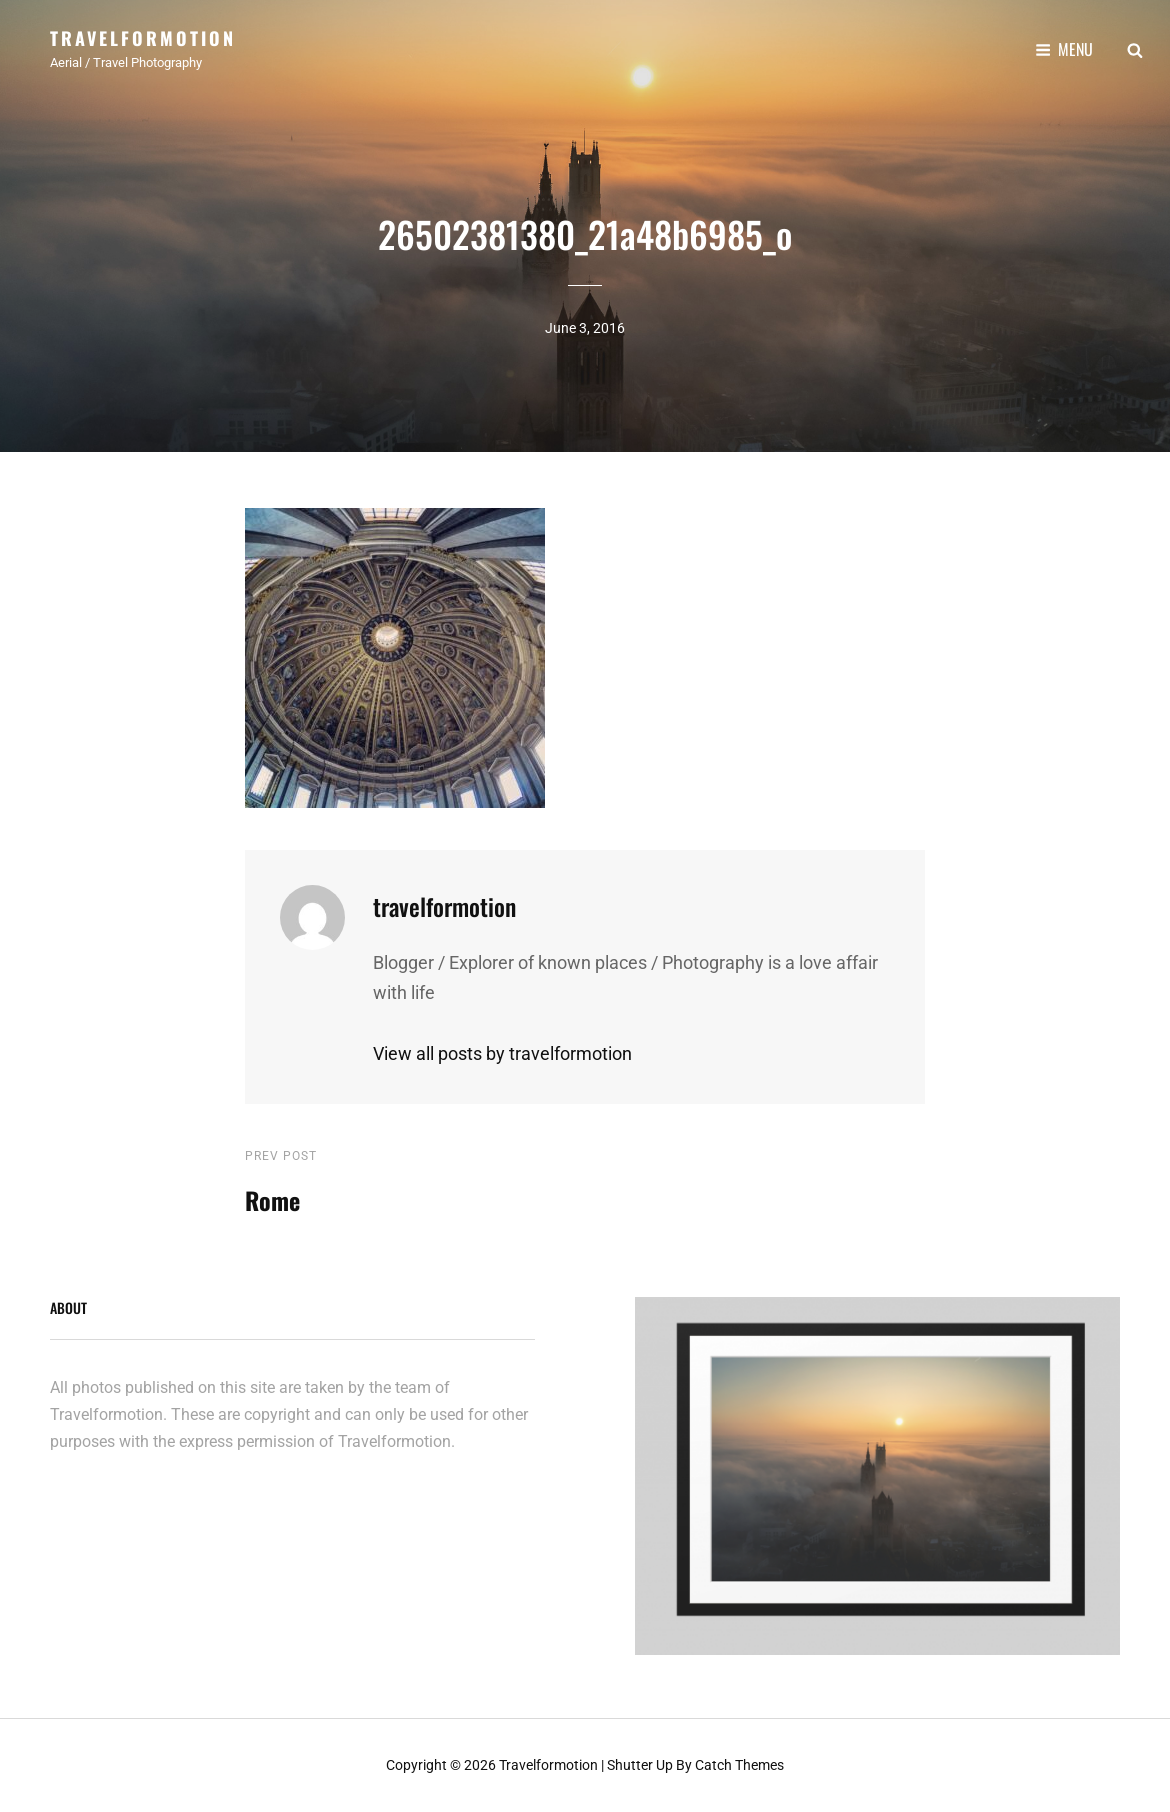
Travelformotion (143, 38)
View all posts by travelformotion (502, 1053)
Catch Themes (739, 1765)
